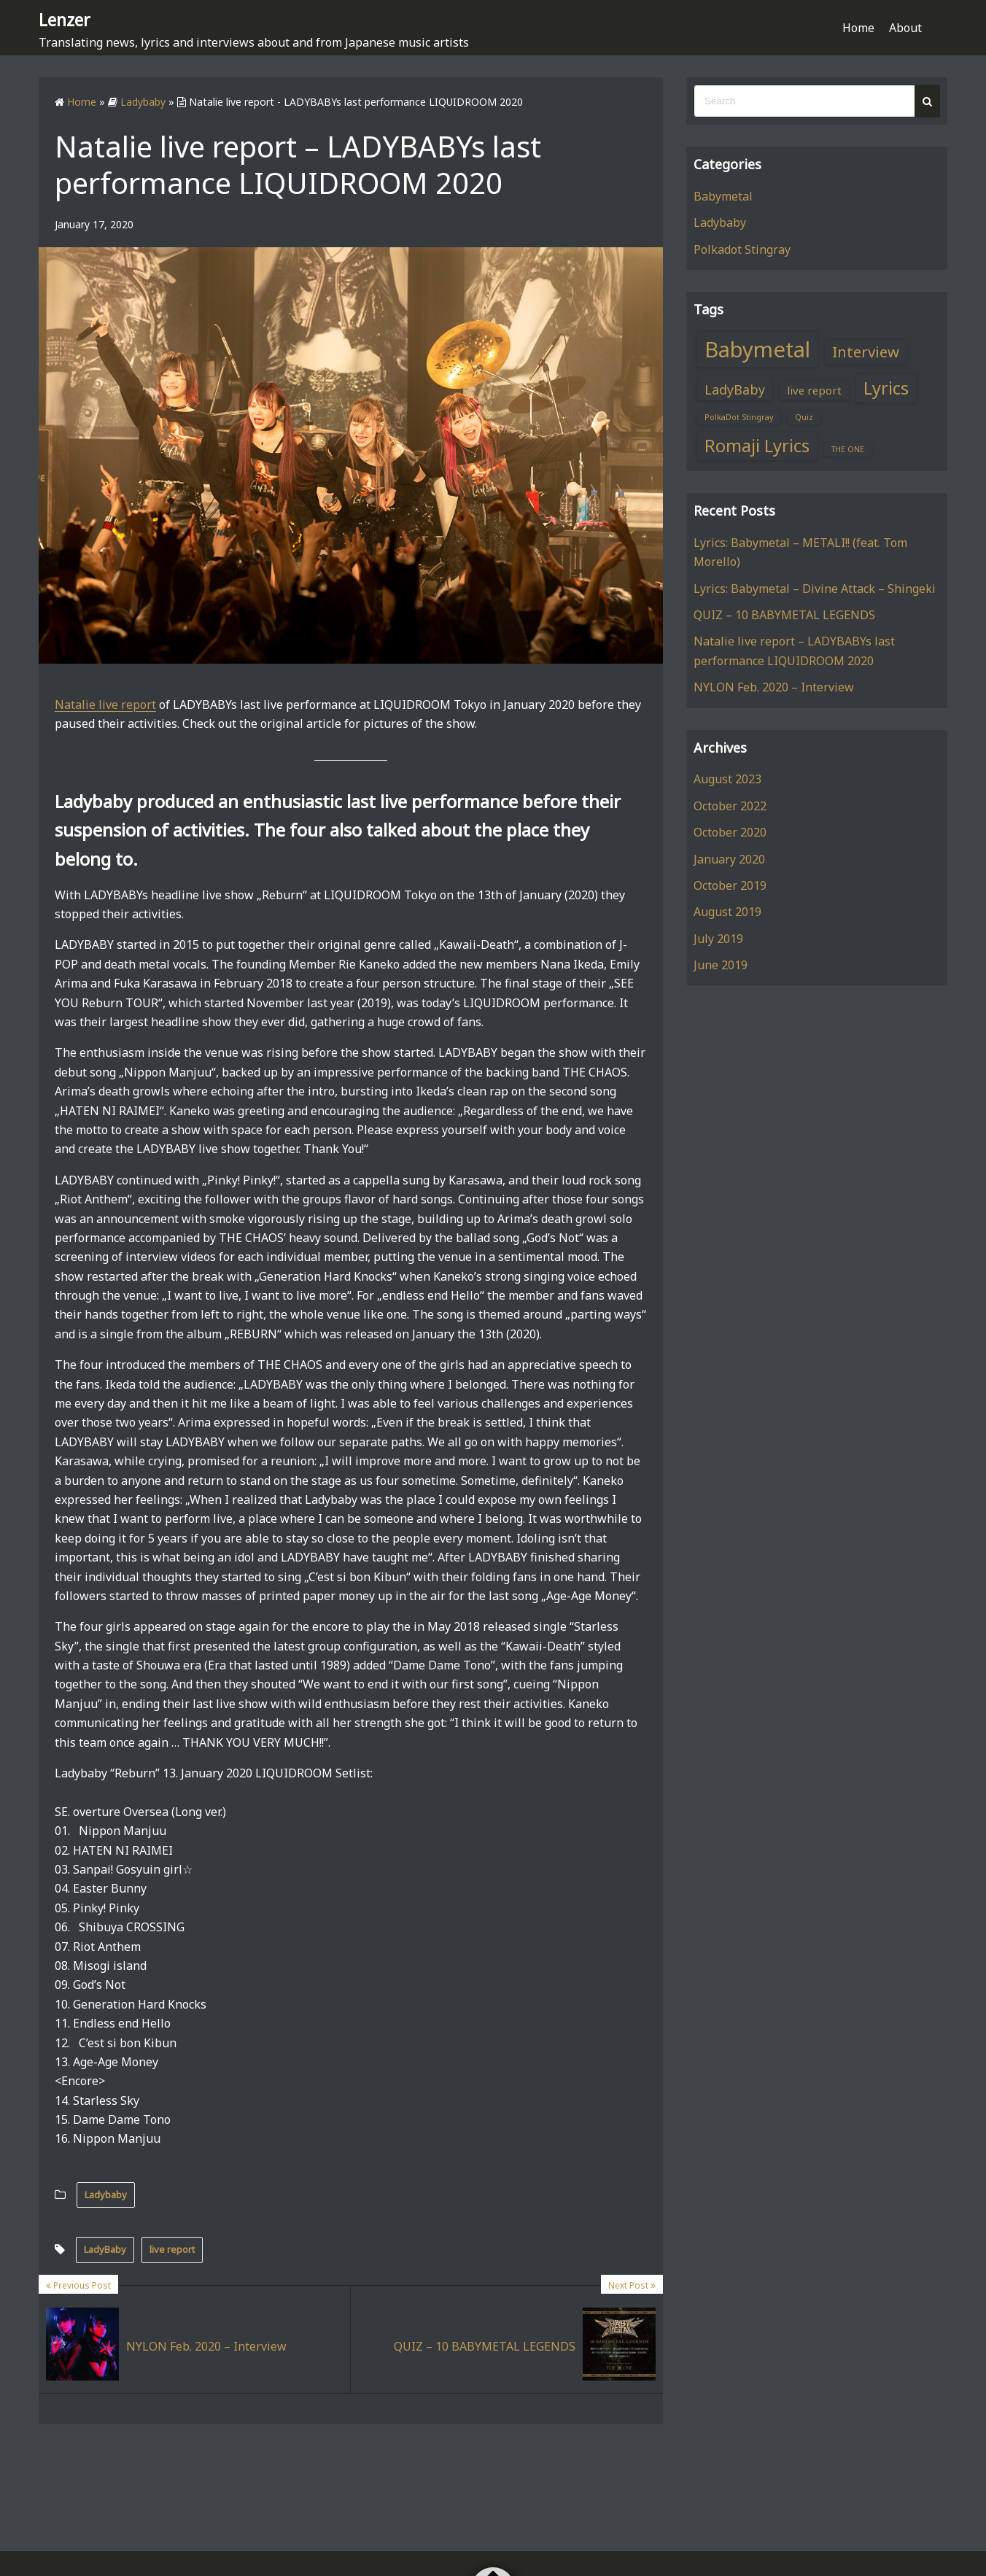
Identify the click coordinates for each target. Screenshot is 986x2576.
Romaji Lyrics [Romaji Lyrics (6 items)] (757, 445)
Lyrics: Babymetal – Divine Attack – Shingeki (815, 588)
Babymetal (723, 195)
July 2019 (718, 938)
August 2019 (727, 912)
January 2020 (729, 858)
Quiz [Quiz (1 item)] (804, 417)
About (905, 28)
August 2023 (727, 779)
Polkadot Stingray (742, 249)
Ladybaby (106, 2193)
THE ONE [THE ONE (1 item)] (847, 448)
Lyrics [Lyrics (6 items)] (886, 387)
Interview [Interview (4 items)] (865, 351)
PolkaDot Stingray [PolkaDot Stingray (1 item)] (738, 417)
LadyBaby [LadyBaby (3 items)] (734, 388)
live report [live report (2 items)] (814, 389)
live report (172, 2249)
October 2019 (730, 885)
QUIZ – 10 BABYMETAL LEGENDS (784, 614)
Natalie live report (105, 704)
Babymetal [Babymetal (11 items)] (757, 348)
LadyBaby (105, 2249)
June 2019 (721, 964)
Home (858, 28)
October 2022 (730, 805)
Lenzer (71, 18)
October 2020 (730, 831)
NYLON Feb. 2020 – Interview (774, 687)
